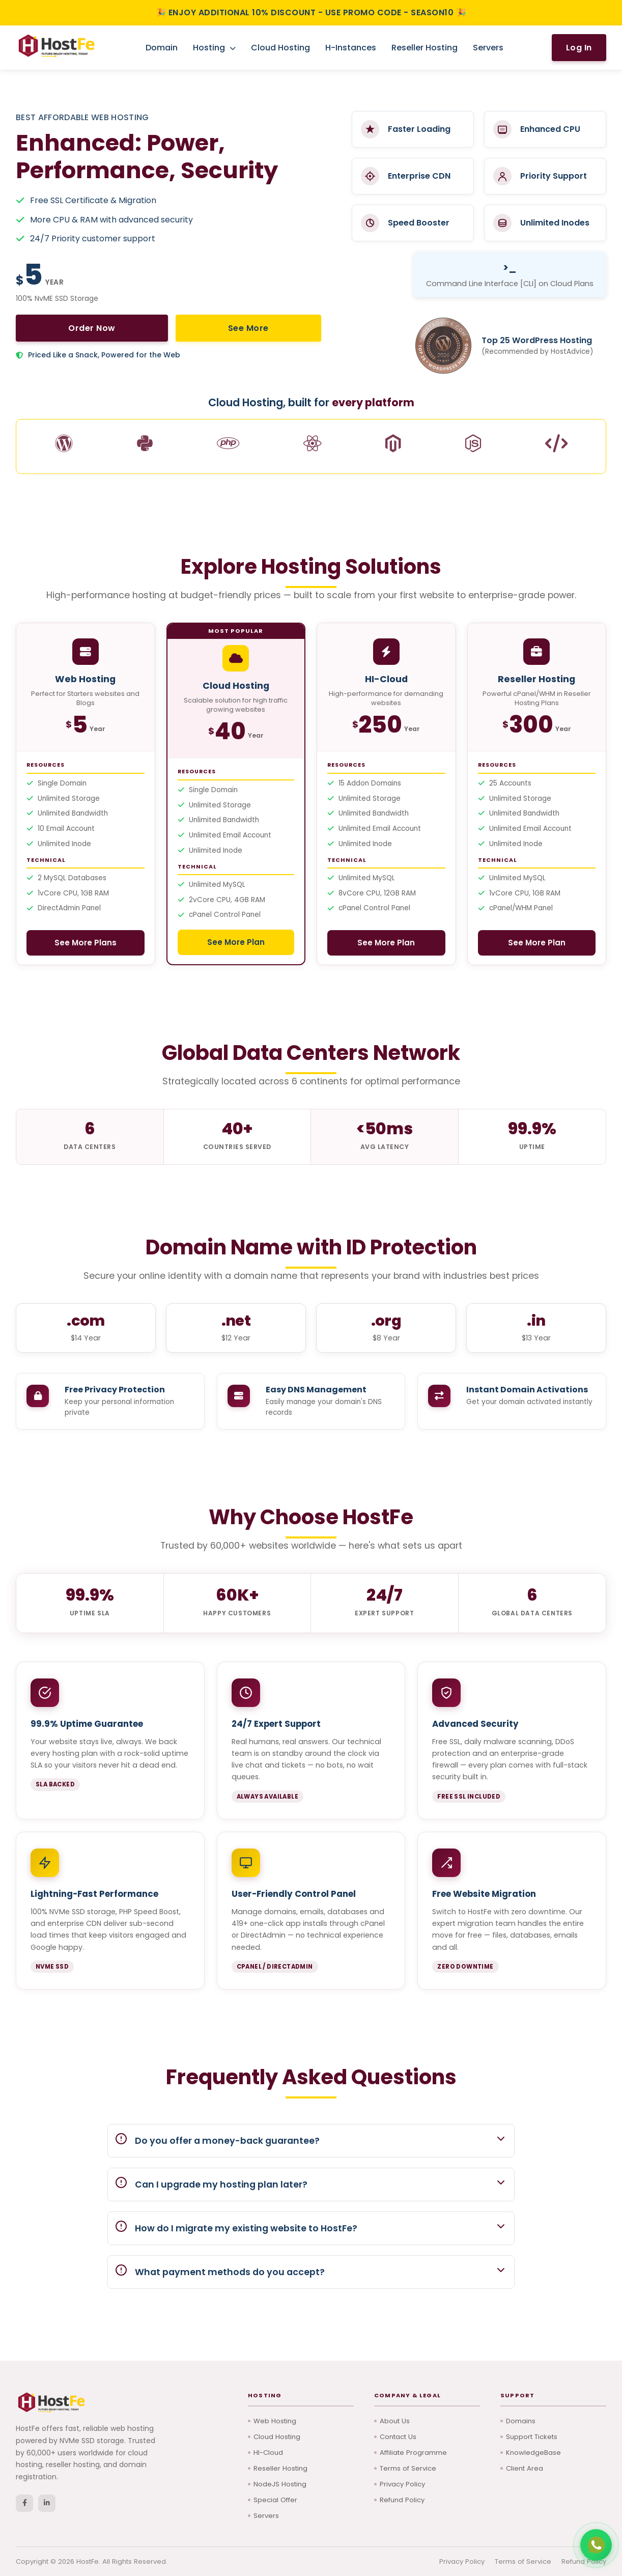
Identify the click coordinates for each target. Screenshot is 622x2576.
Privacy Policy (404, 2482)
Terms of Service (410, 2466)
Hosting (214, 47)
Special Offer (276, 2499)
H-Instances (350, 47)
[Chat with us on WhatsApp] (596, 2545)
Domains (522, 2416)
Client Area (525, 2466)
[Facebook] (24, 2498)
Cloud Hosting (280, 47)
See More (134, 328)
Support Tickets (533, 2433)
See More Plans (85, 945)
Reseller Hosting (424, 47)
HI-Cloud (269, 2449)
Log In (579, 47)
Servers (488, 47)
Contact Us (400, 2433)
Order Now (53, 328)
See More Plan (236, 945)
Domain (162, 47)
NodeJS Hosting (280, 2482)
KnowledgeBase (533, 2449)
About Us (395, 2416)
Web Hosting (275, 2416)
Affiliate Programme (416, 2449)
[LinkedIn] (46, 2498)
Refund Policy (404, 2499)
